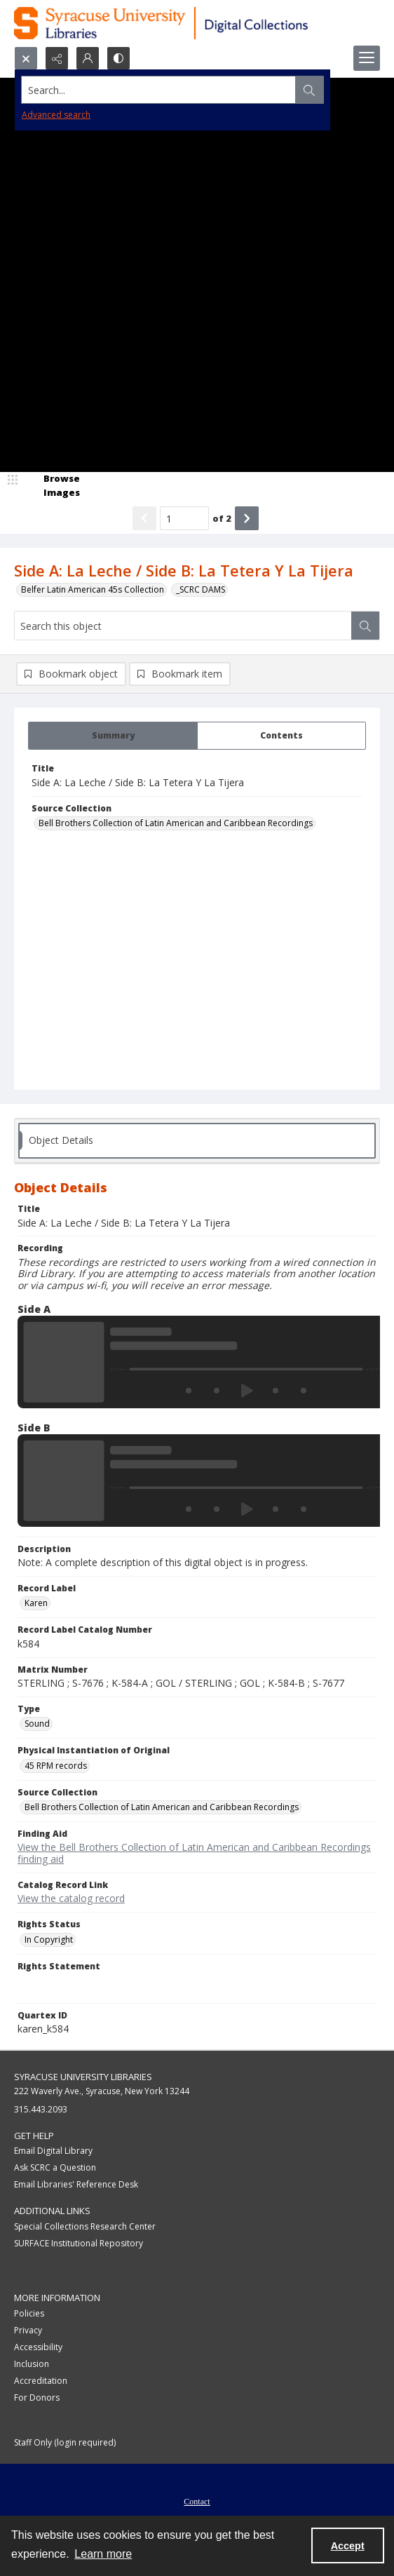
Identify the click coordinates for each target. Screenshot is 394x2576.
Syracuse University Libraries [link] (83, 2076)
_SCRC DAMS (200, 589)
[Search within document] (365, 626)
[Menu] (366, 58)
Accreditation (40, 2381)
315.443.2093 (40, 2109)
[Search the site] (158, 89)
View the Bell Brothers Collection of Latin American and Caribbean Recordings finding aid (194, 1853)
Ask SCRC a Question (55, 2167)
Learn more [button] (103, 2554)
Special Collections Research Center (85, 2226)
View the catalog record (71, 1898)
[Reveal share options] (57, 58)
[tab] (113, 735)
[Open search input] (26, 58)
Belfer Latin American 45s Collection (92, 589)
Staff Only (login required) (65, 2442)
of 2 (221, 518)
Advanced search (56, 115)
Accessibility (38, 2347)
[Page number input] (184, 518)
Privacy (28, 2330)
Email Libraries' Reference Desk (76, 2184)
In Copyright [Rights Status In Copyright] (49, 1940)
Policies (29, 2313)
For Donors (37, 2397)
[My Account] (87, 58)
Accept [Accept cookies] (348, 2545)
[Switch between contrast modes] (118, 58)
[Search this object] (183, 626)
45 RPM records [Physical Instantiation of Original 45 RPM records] (56, 1766)
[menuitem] (197, 2500)
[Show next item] (247, 518)
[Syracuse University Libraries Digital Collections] (197, 23)
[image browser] (52, 485)
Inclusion (31, 2364)
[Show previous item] (144, 518)
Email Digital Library (53, 2151)
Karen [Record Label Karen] (36, 1603)
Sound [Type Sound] (37, 1723)
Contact (197, 2502)
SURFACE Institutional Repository (78, 2243)
